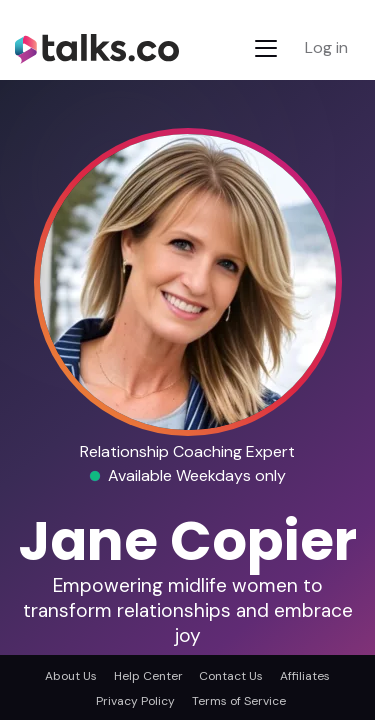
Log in (326, 47)
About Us (71, 676)
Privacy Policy (135, 701)
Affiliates (305, 676)
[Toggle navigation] (266, 48)
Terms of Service (239, 701)
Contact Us (231, 676)
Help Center (148, 676)
